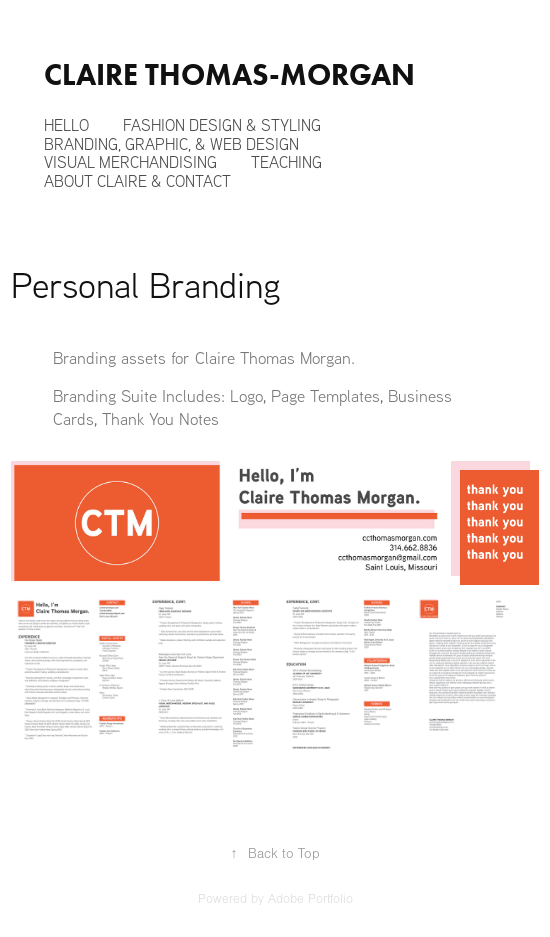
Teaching (286, 162)
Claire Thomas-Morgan (229, 74)
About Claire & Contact (137, 181)
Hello (66, 125)
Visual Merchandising (130, 162)
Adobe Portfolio (310, 899)
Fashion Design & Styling (222, 125)
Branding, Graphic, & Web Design (171, 144)
